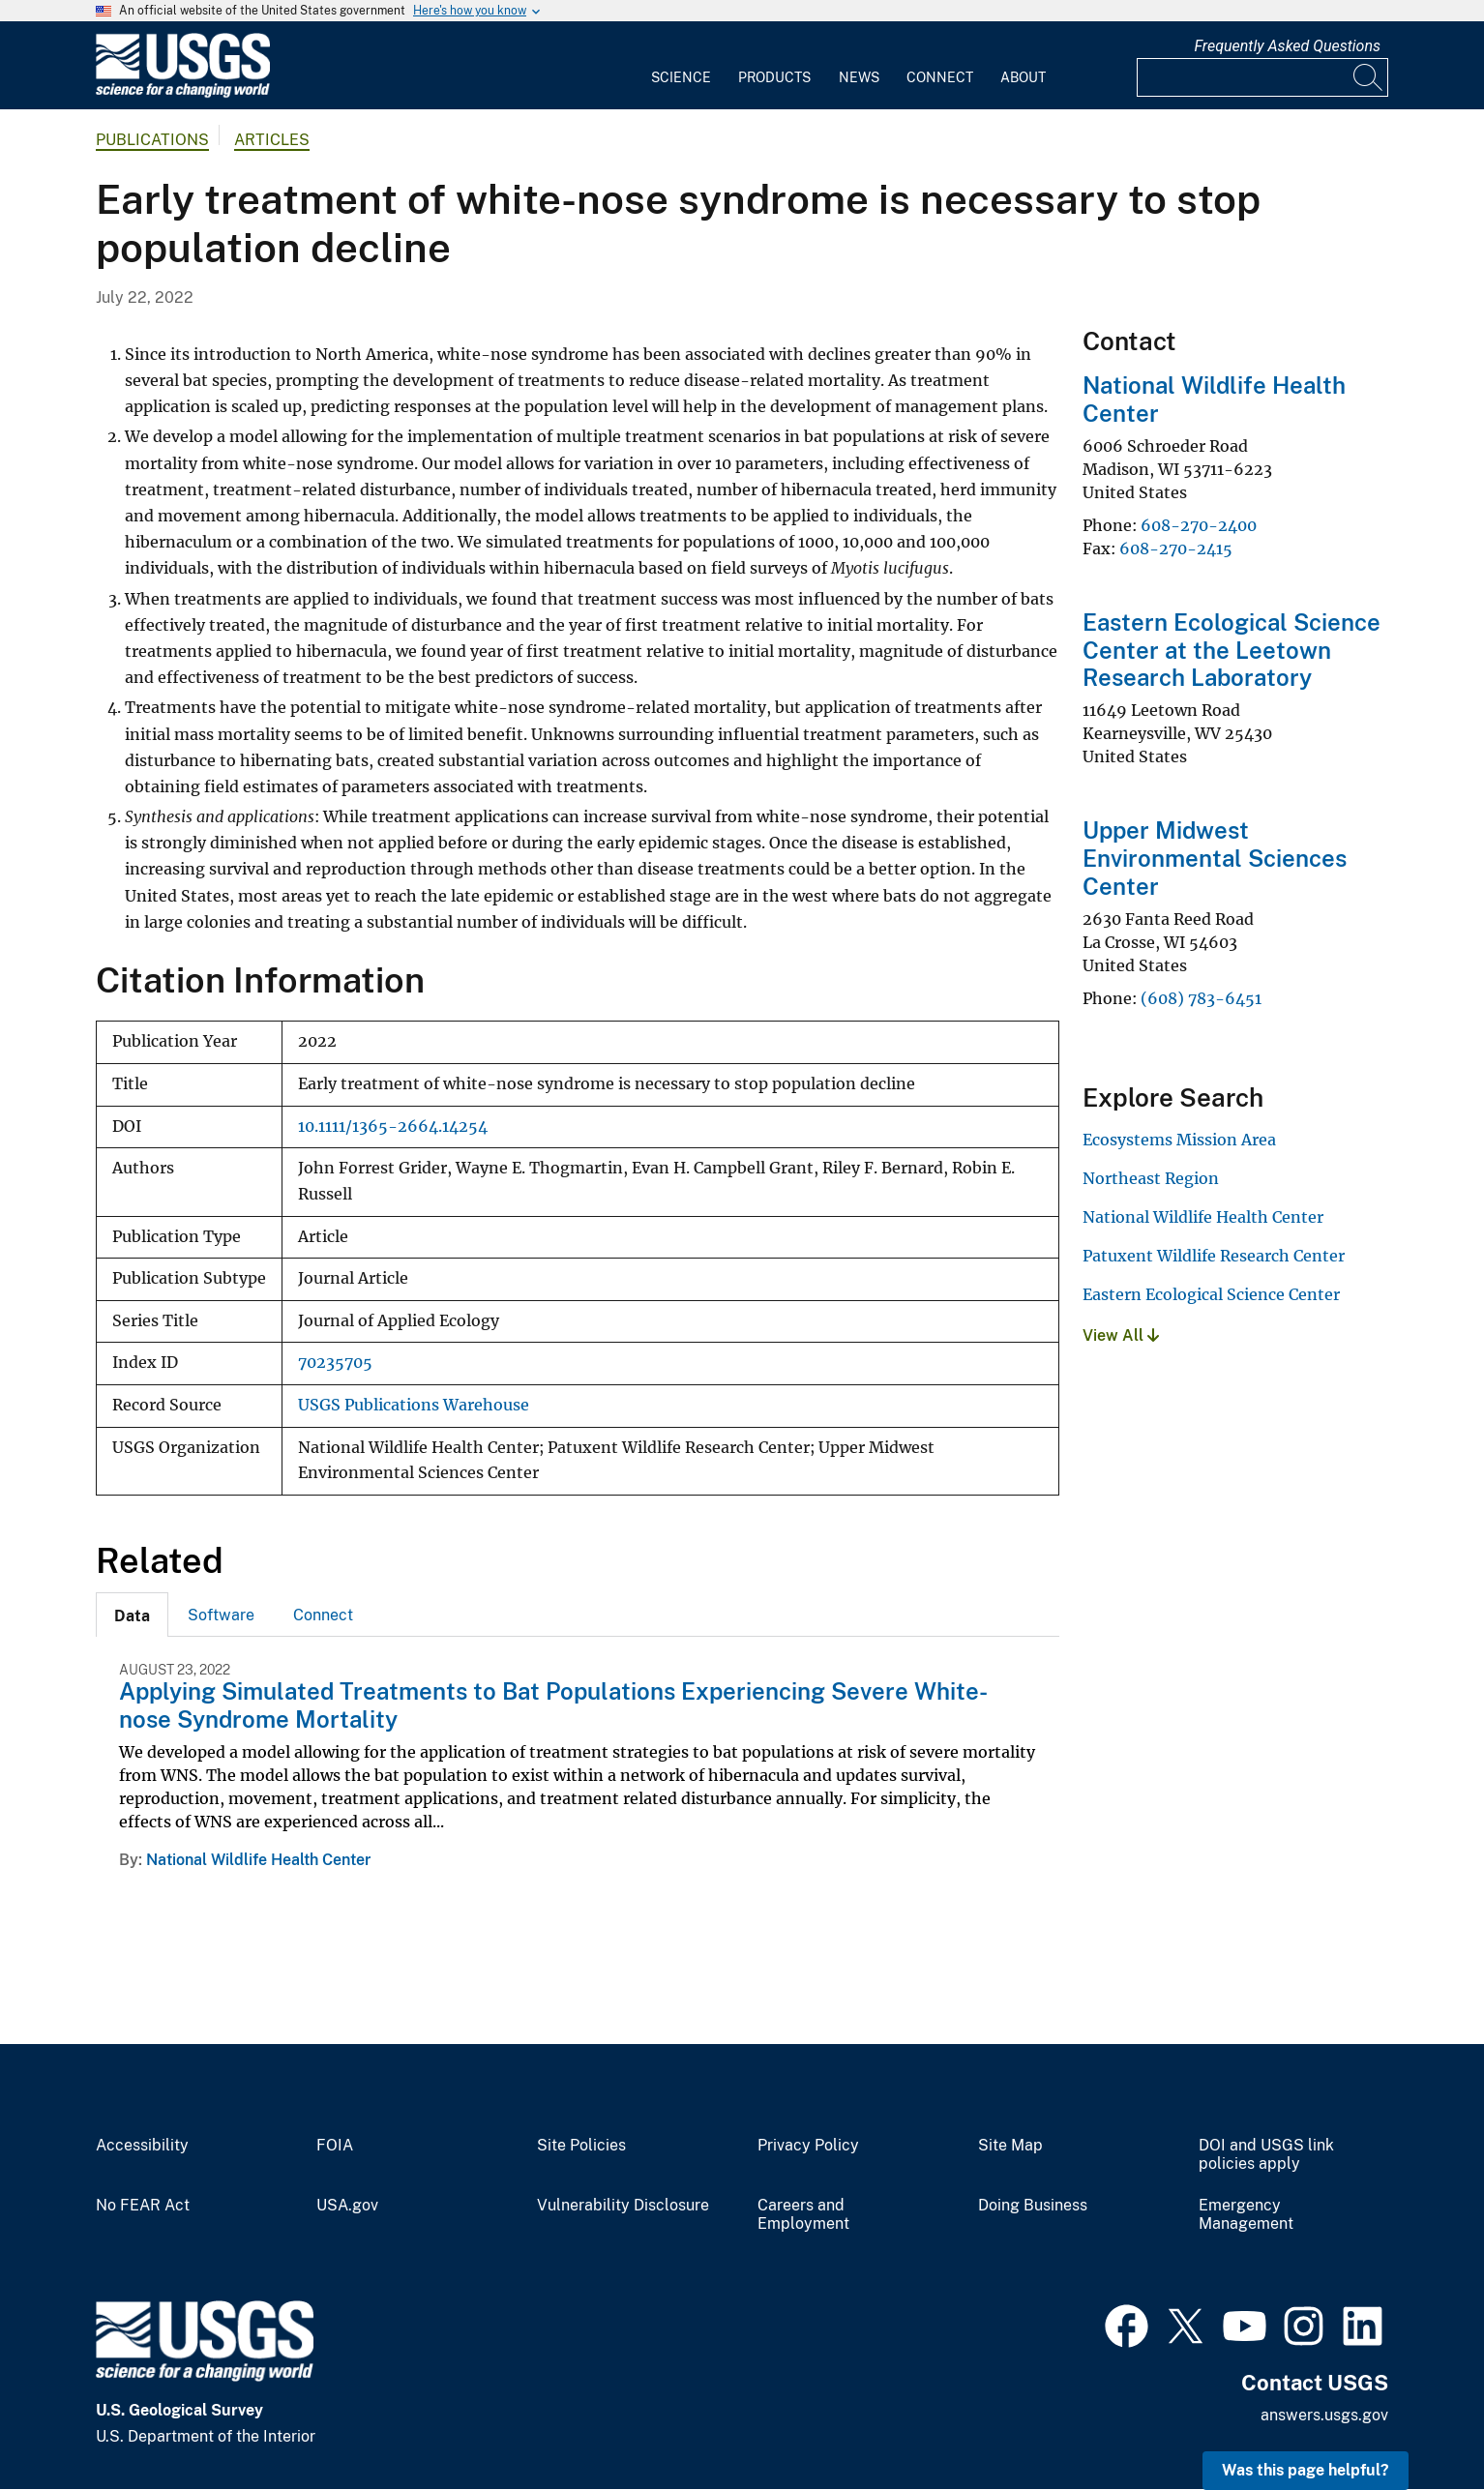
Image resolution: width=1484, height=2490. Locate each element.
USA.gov (347, 2205)
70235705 (335, 1362)
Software (221, 1615)
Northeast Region (1151, 1178)
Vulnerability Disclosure (623, 2205)
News (859, 77)
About (1023, 77)
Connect (939, 77)
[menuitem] (681, 66)
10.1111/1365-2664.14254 (393, 1126)
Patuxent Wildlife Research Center (1214, 1255)
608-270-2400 (1199, 525)
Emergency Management (1246, 2215)
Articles (272, 140)
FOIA (334, 2145)
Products (774, 77)
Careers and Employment (803, 2215)
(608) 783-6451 (1201, 998)
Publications (152, 140)
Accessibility (142, 2145)
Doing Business (1032, 2205)
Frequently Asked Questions (1287, 46)
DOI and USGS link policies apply (1266, 2155)
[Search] (1369, 77)
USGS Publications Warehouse (413, 1405)
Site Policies (581, 2145)
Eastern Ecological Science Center (1211, 1294)
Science (681, 77)
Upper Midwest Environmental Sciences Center (1215, 858)
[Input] (1262, 77)
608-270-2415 (1175, 548)
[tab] (132, 1614)
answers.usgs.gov (1324, 2415)
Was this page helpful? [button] (1305, 2470)
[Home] (183, 93)
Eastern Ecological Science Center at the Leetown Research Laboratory (1231, 650)
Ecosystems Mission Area (1179, 1139)
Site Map (1010, 2145)
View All (1121, 1335)
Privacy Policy (808, 2145)
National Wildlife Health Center (258, 1860)
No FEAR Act (143, 2205)
